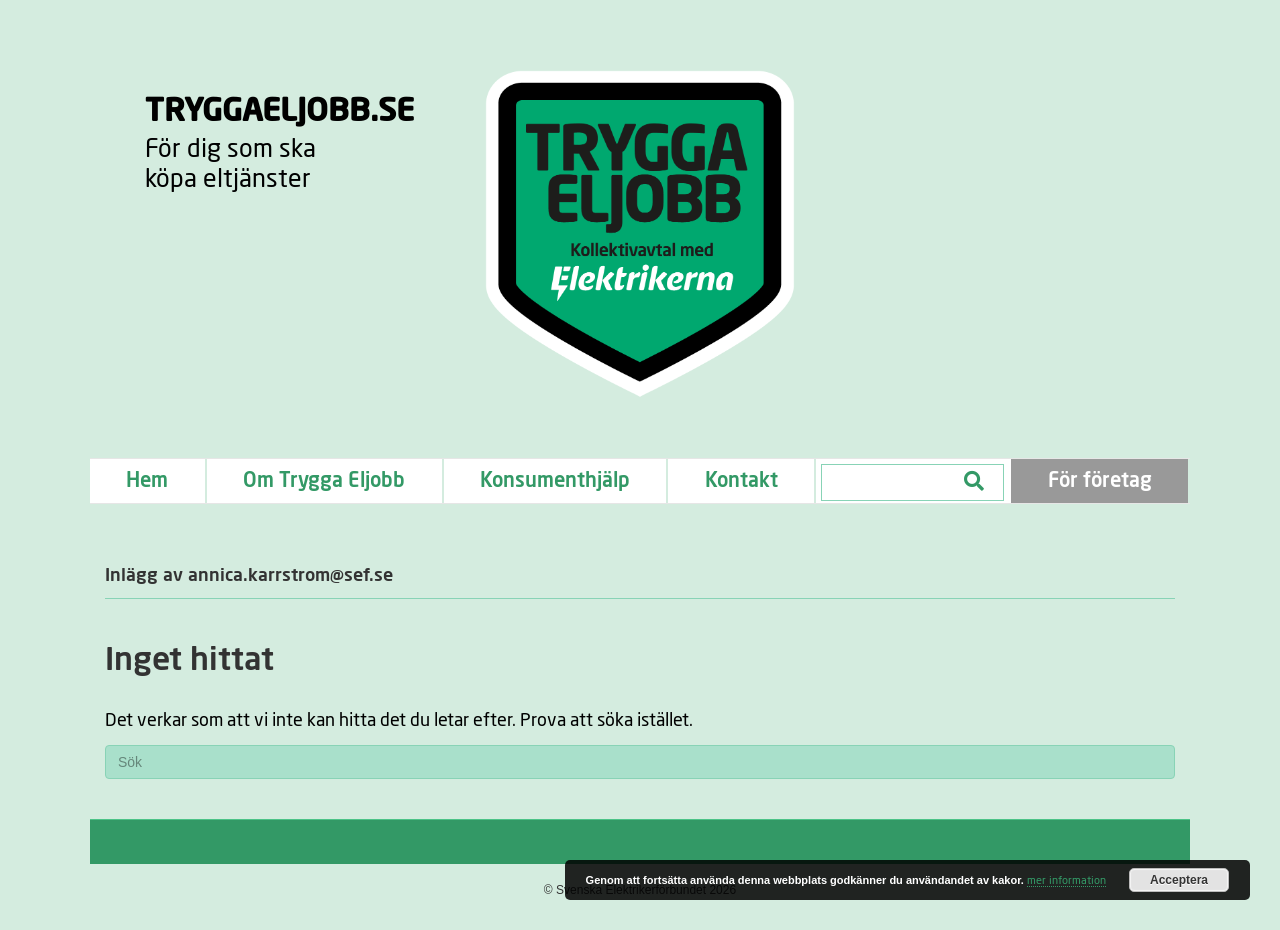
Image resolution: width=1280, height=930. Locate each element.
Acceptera (1179, 880)
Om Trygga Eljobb (324, 481)
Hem (147, 481)
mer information (1066, 880)
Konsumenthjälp (555, 481)
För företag (1100, 481)
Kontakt (741, 481)
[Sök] (640, 762)
